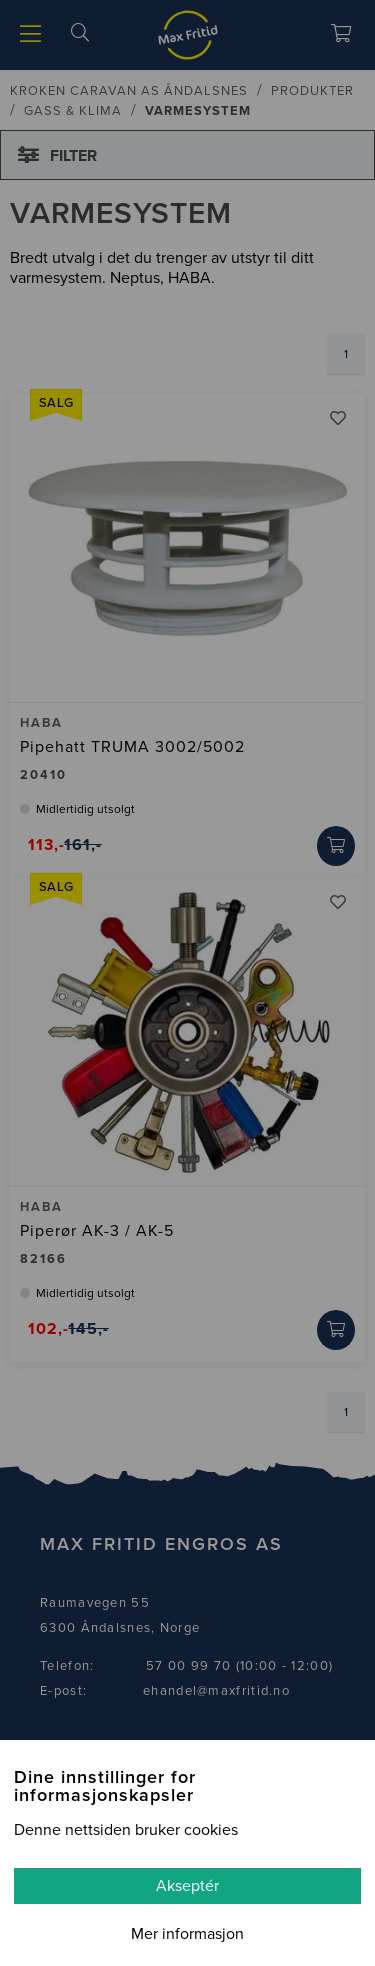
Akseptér (187, 1886)
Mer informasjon (187, 1934)
